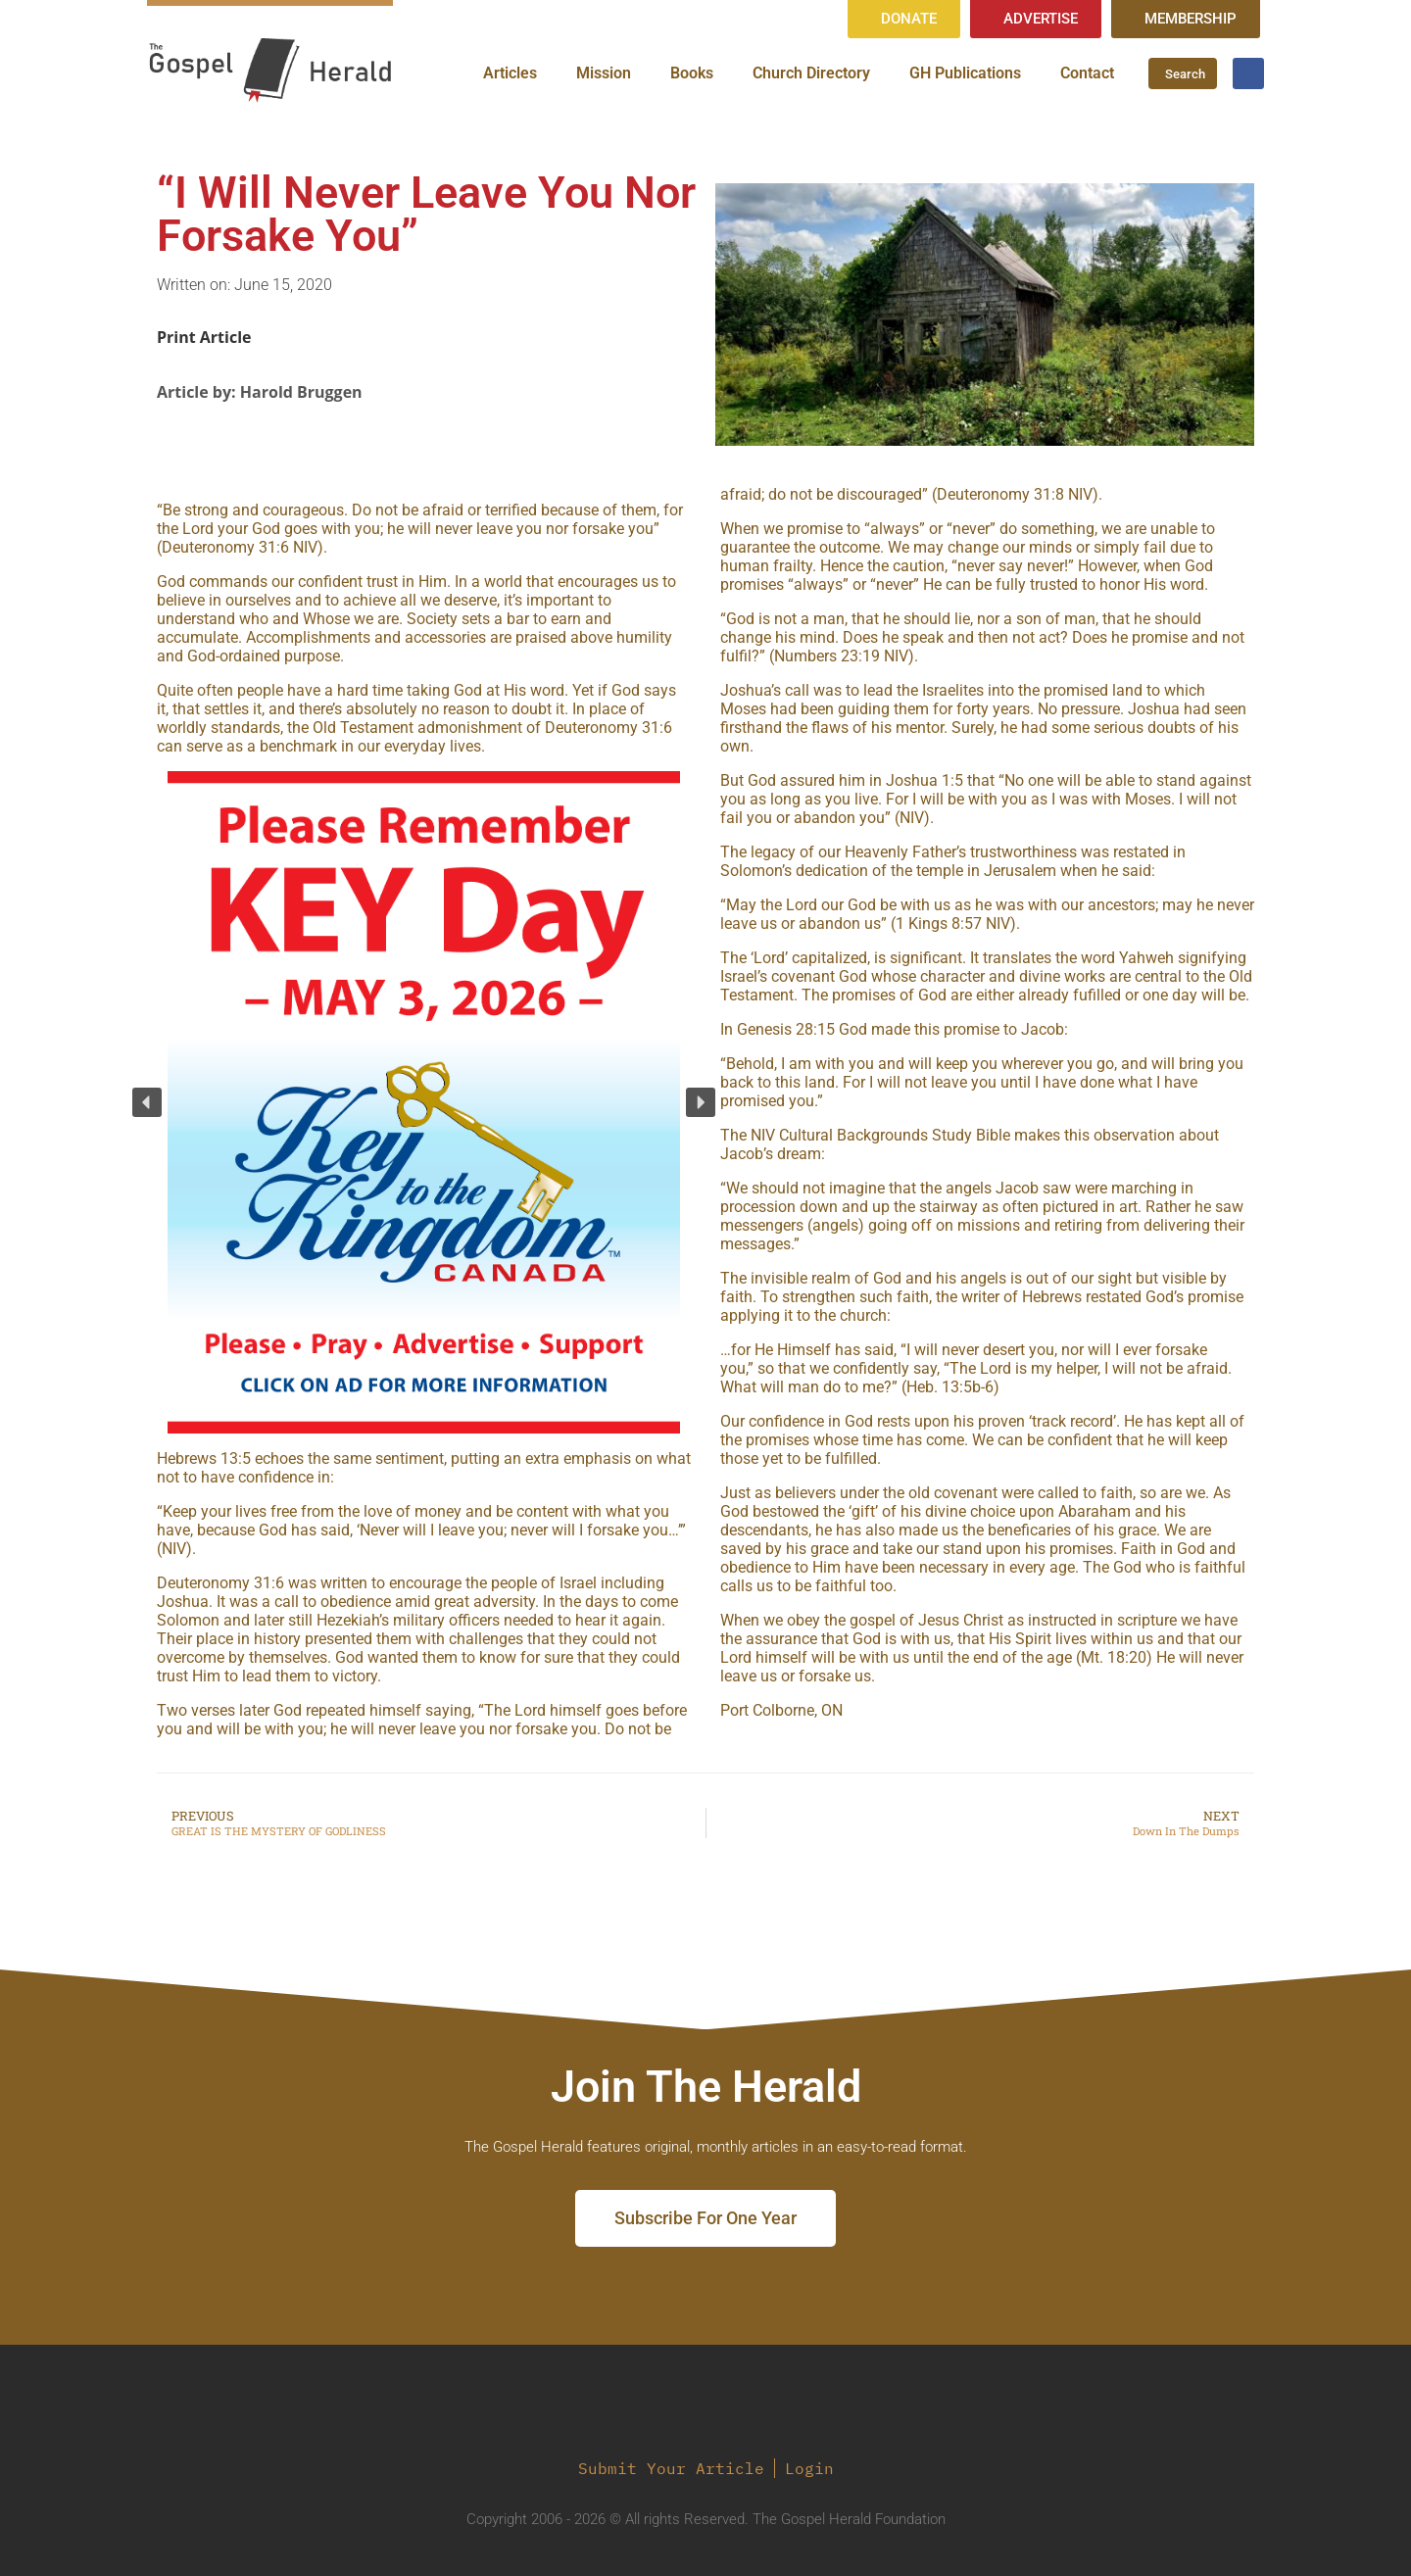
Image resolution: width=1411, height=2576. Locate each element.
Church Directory (811, 73)
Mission (603, 73)
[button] (147, 1102)
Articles (510, 73)
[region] (424, 1102)
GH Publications (965, 73)
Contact (1087, 73)
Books (691, 73)
